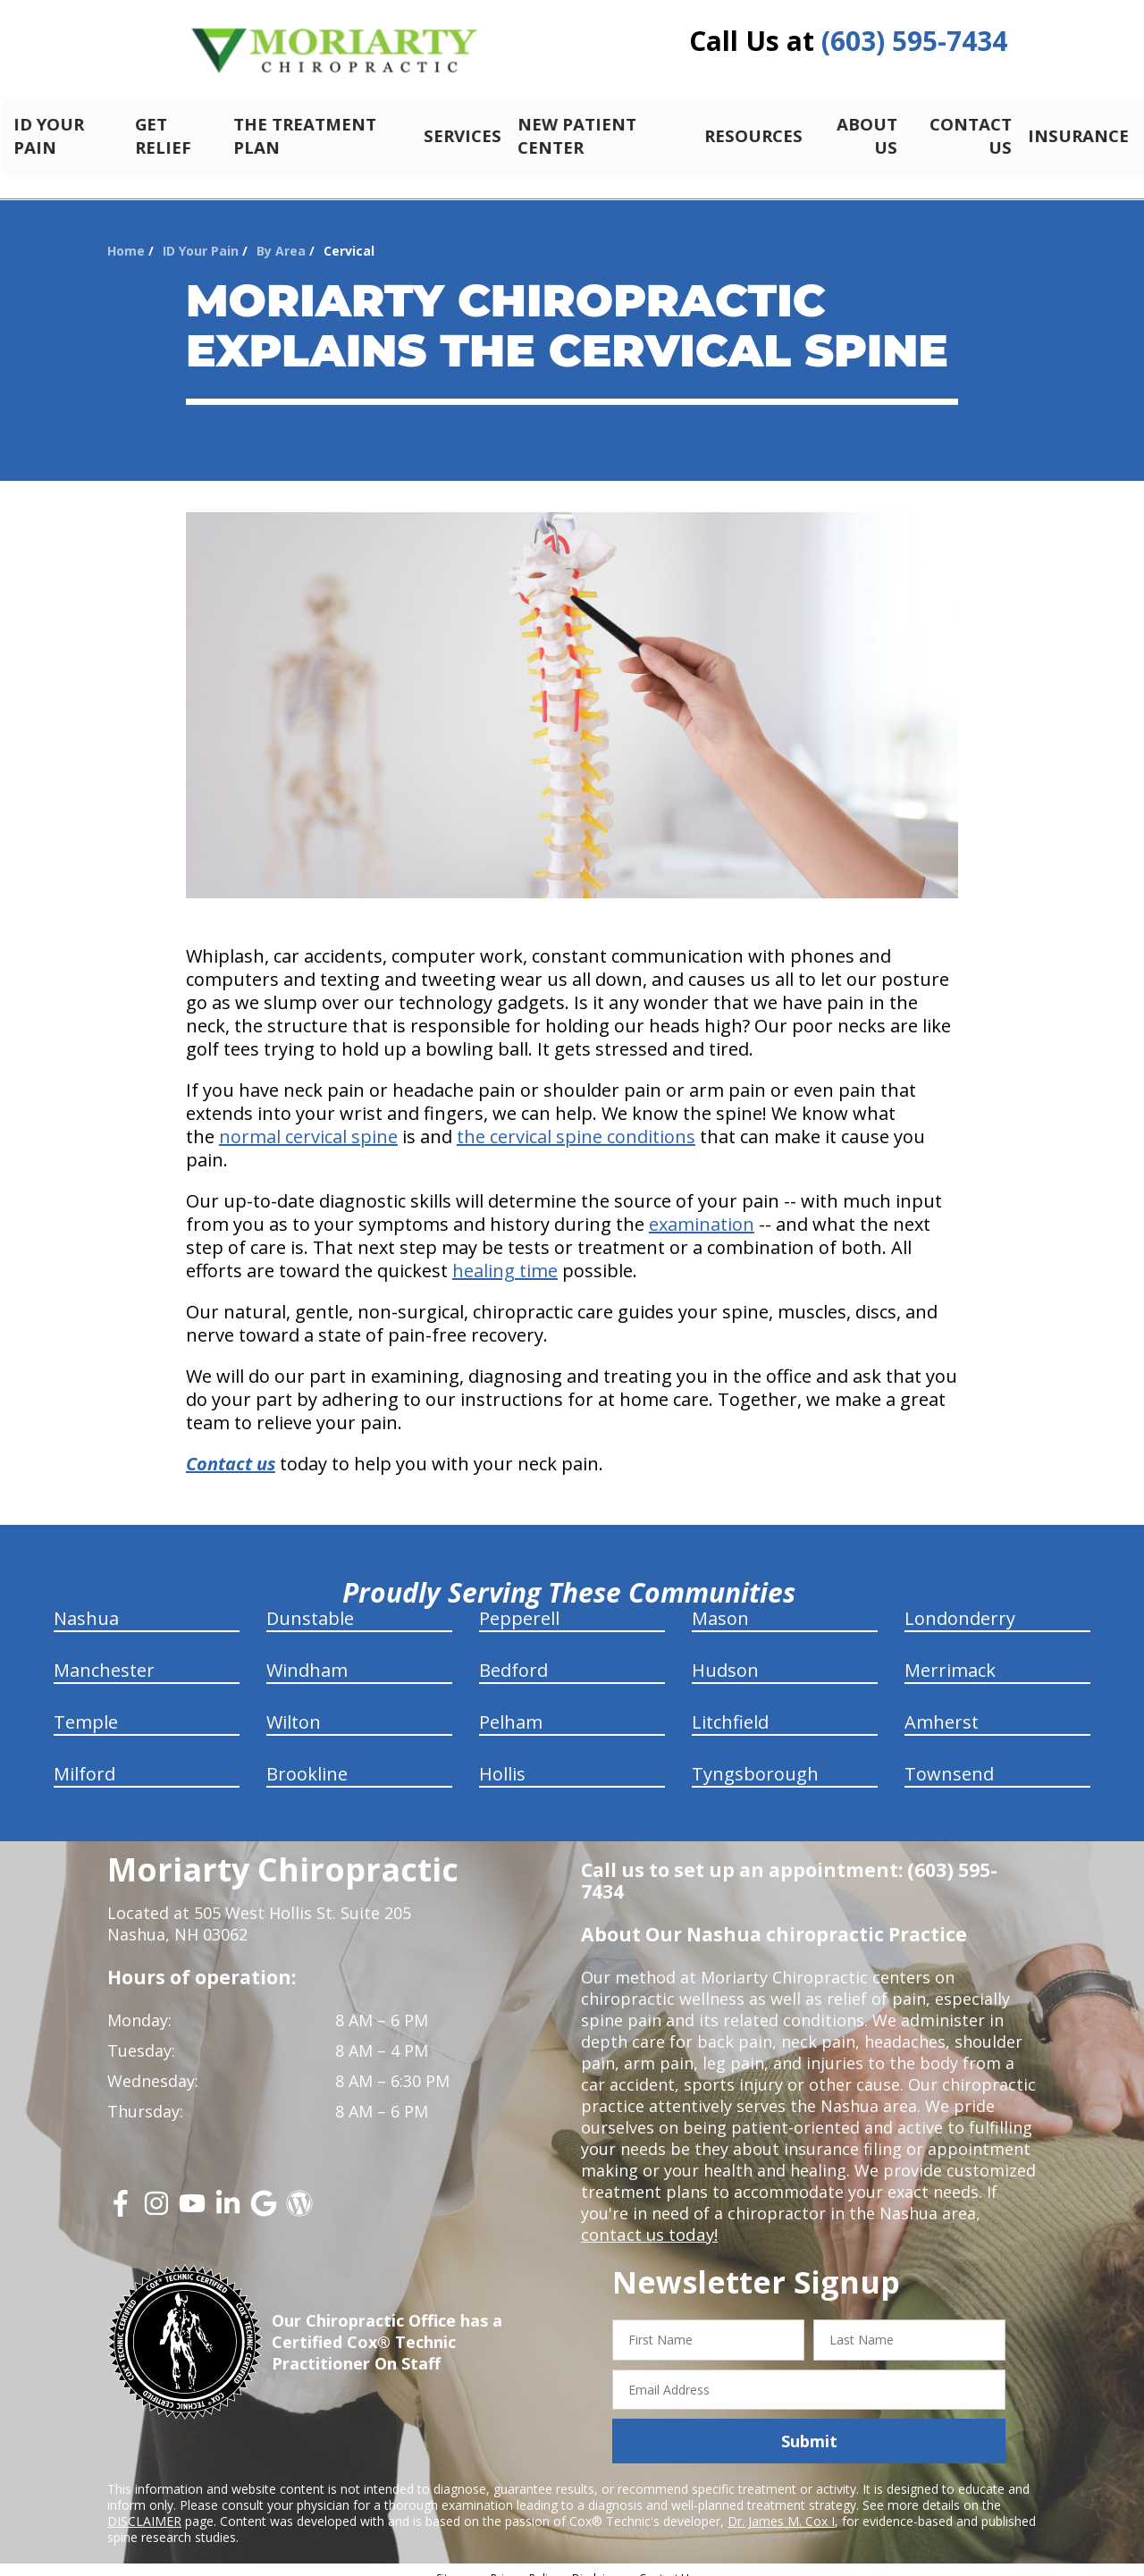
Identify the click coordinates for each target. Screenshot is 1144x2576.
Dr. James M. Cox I (781, 2505)
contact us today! (647, 2219)
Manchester (104, 1655)
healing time (505, 1255)
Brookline (307, 1759)
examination (701, 1209)
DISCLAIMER (144, 2505)
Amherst (941, 1707)
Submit (809, 2426)
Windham (307, 1655)
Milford (84, 1759)
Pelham (511, 1707)
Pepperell (519, 1603)
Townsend (949, 1759)
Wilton (293, 1707)
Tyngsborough (755, 1759)
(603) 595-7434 (914, 40)
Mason (720, 1603)
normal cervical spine (308, 1121)
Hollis (502, 1759)
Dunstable (310, 1603)
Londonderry (959, 1603)
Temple (86, 1707)
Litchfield (730, 1707)
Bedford (513, 1655)
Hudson (725, 1655)
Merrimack (950, 1655)
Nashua (86, 1603)
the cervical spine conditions (576, 1121)
